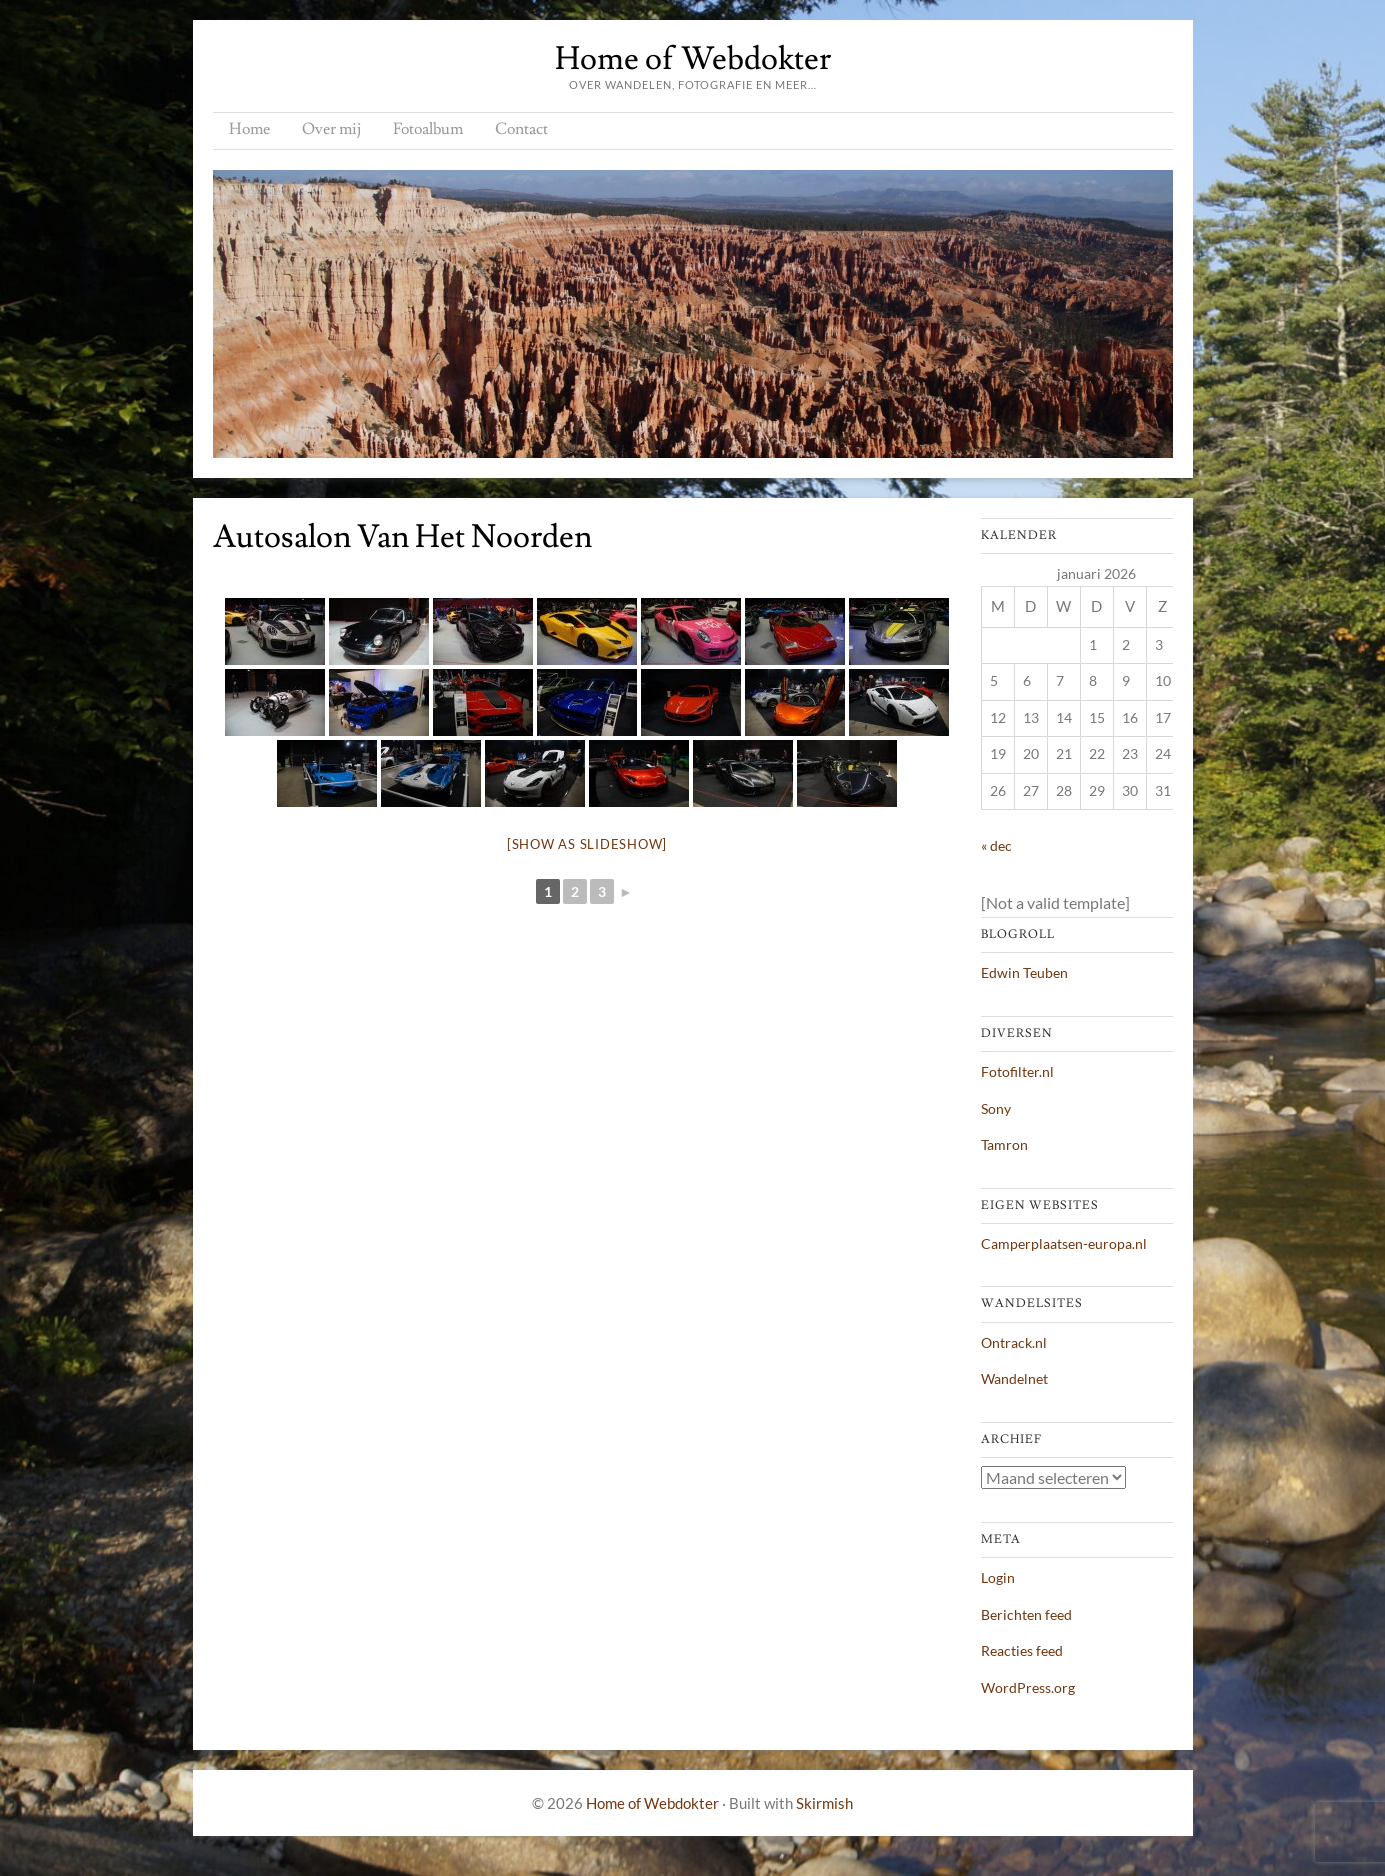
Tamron (1004, 1144)
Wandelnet (1014, 1378)
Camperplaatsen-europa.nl (1064, 1243)
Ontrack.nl (1014, 1342)
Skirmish (824, 1803)
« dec (996, 845)
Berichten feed (1026, 1614)
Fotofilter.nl (1017, 1071)
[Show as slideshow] (587, 844)
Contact (521, 129)
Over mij (331, 129)
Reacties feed (1022, 1650)
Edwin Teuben (1024, 972)
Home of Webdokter (693, 59)
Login (998, 1577)
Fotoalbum (428, 129)
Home (249, 129)
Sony (996, 1108)
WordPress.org (1028, 1687)
